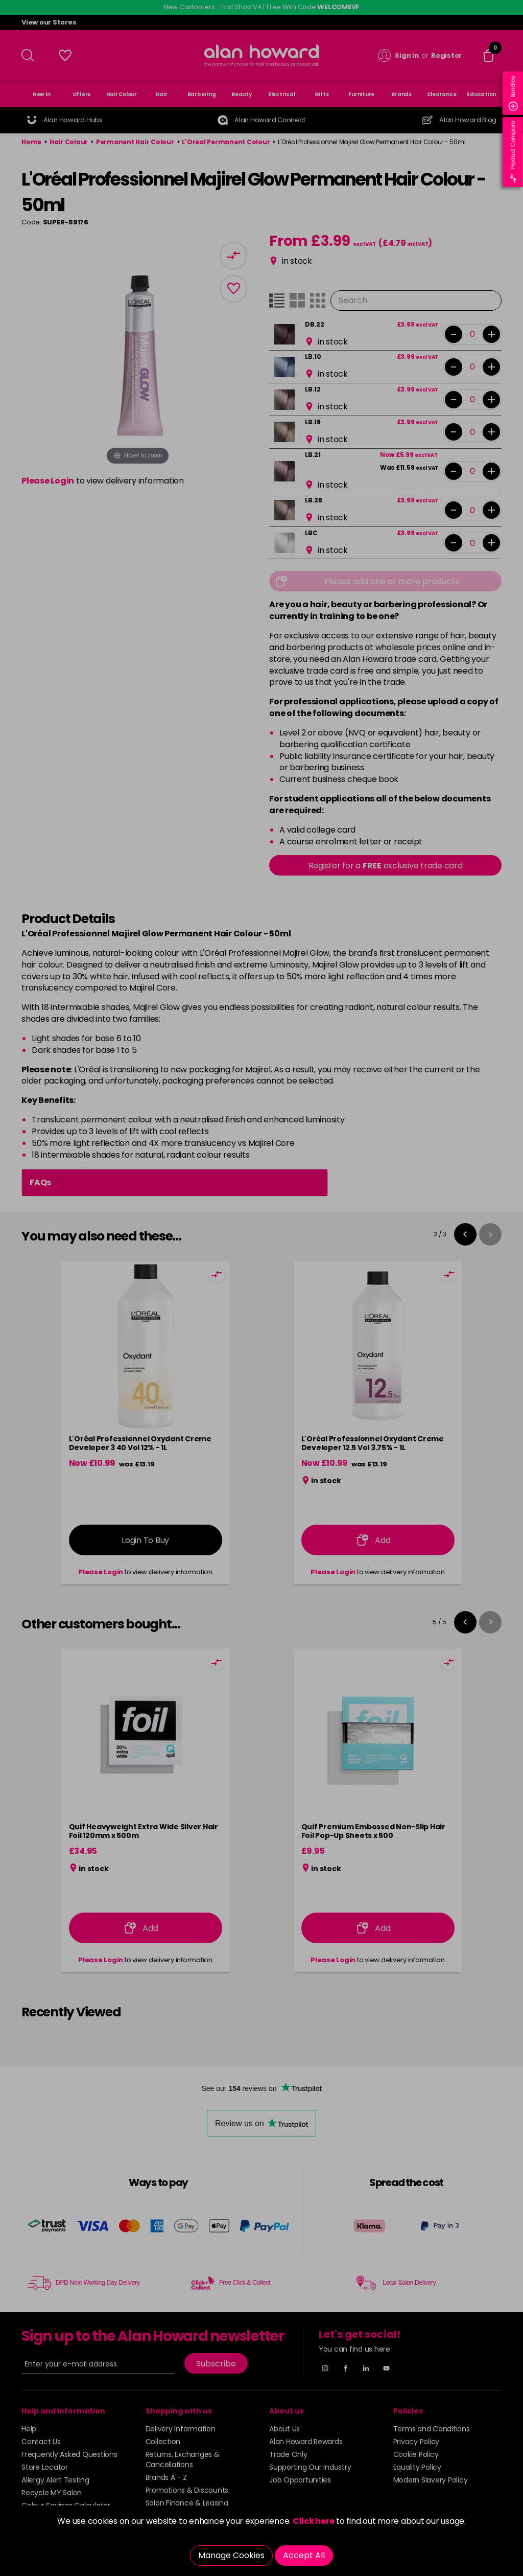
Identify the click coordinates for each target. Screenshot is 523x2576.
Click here (314, 2521)
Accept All (304, 2555)
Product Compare (513, 152)
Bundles (513, 93)
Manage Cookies (231, 2555)
